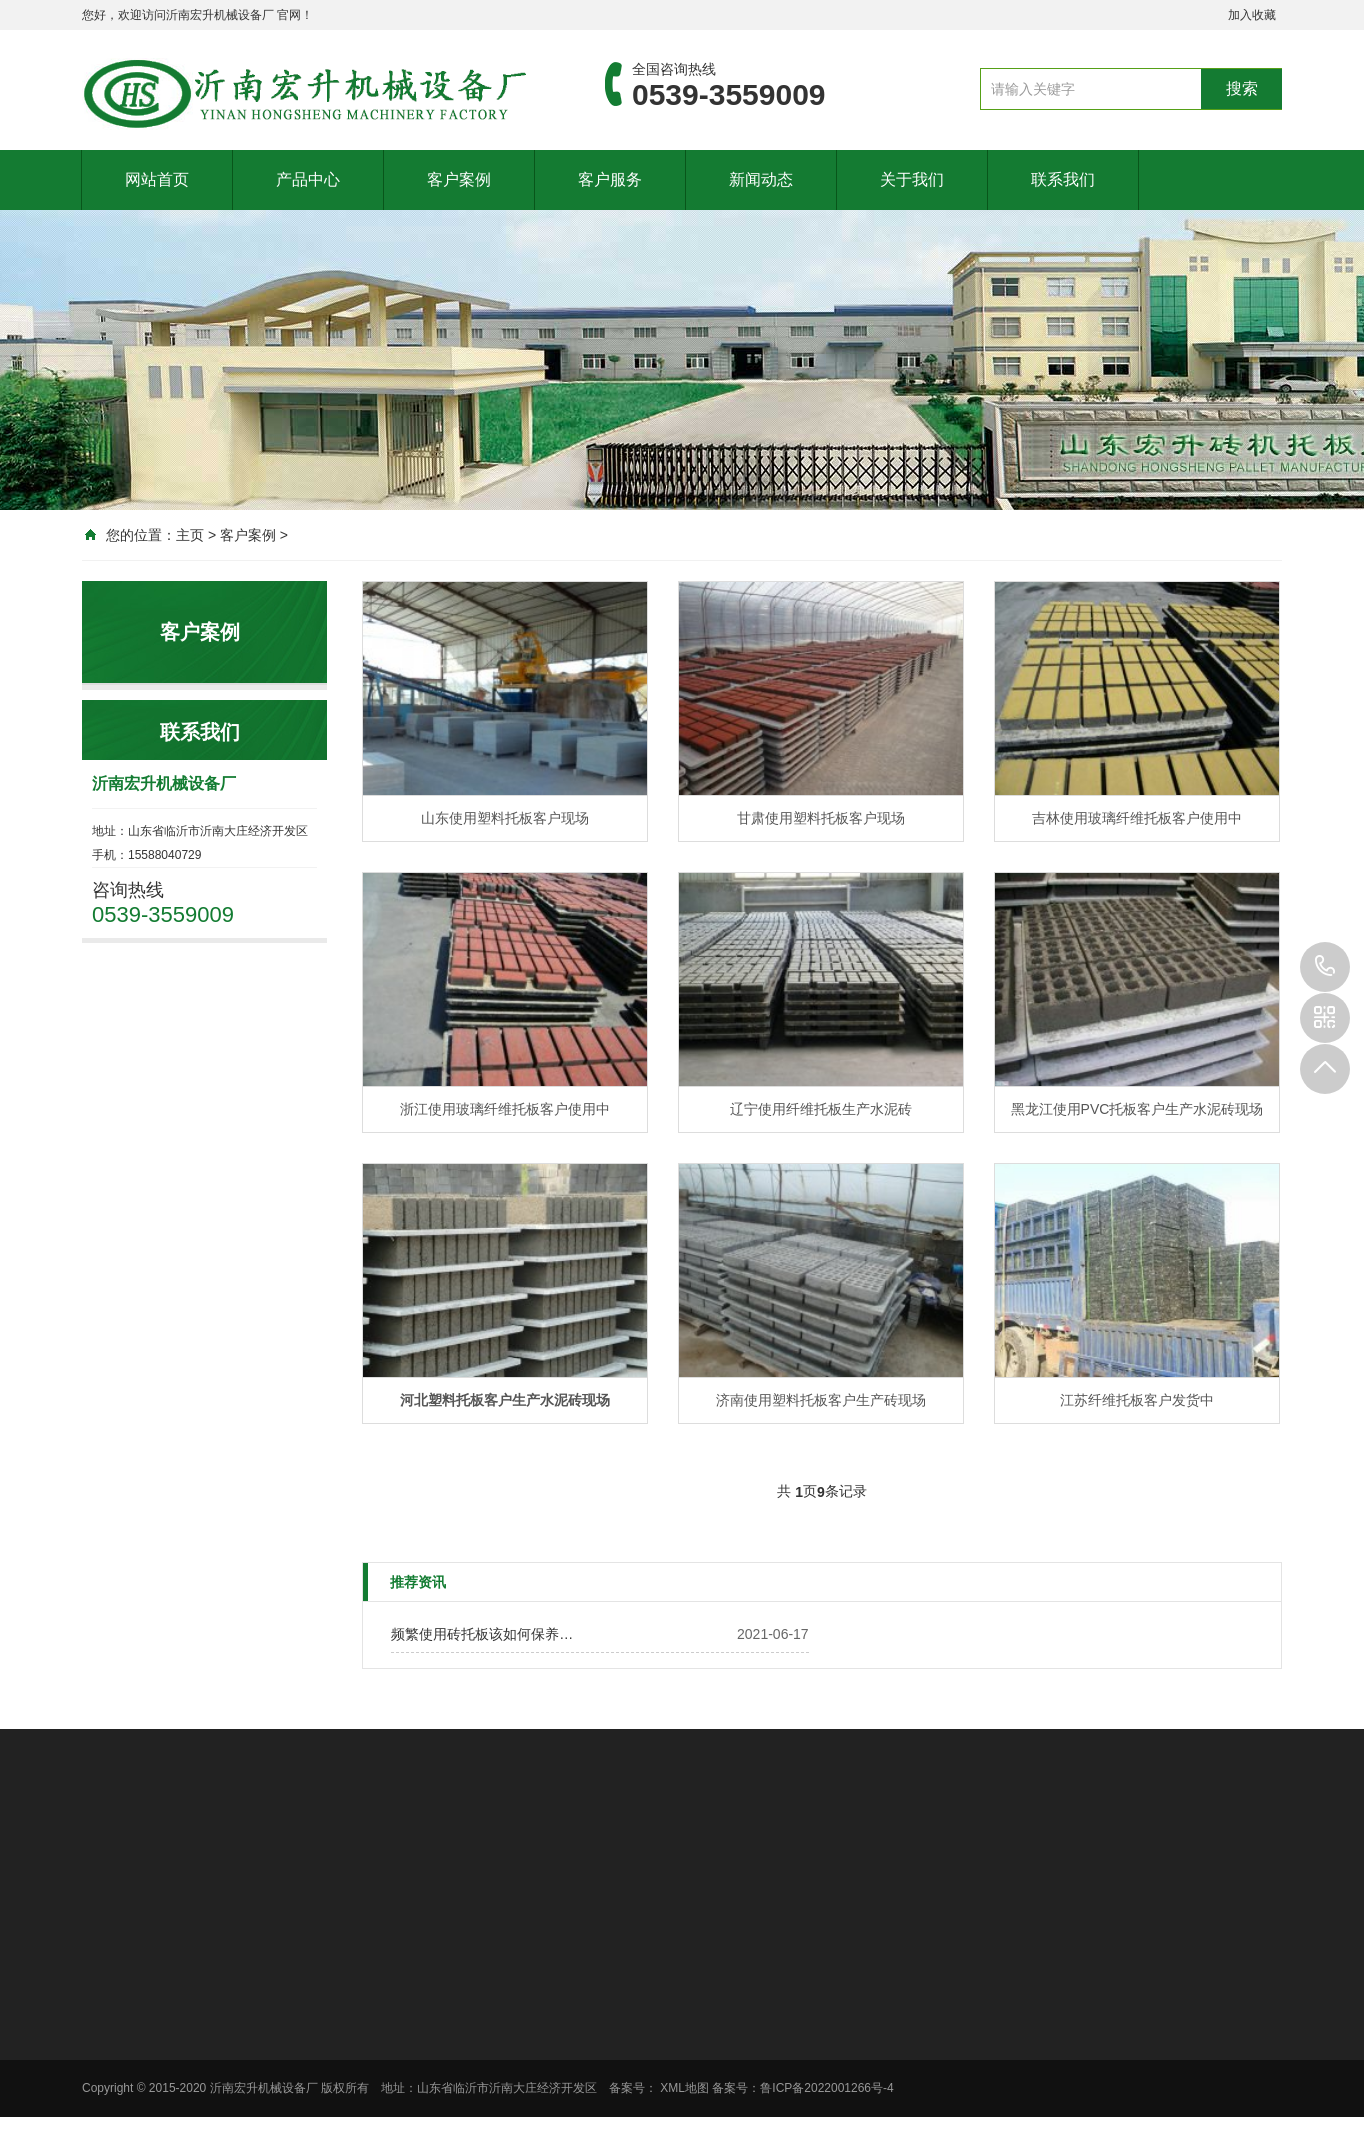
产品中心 (308, 179)
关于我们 (912, 179)
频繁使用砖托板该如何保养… (482, 1634)
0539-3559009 (1325, 967)
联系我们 (1063, 179)
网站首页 (157, 179)
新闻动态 (761, 179)
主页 (190, 535)
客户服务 (610, 179)
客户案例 (459, 179)
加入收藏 (1252, 15)
